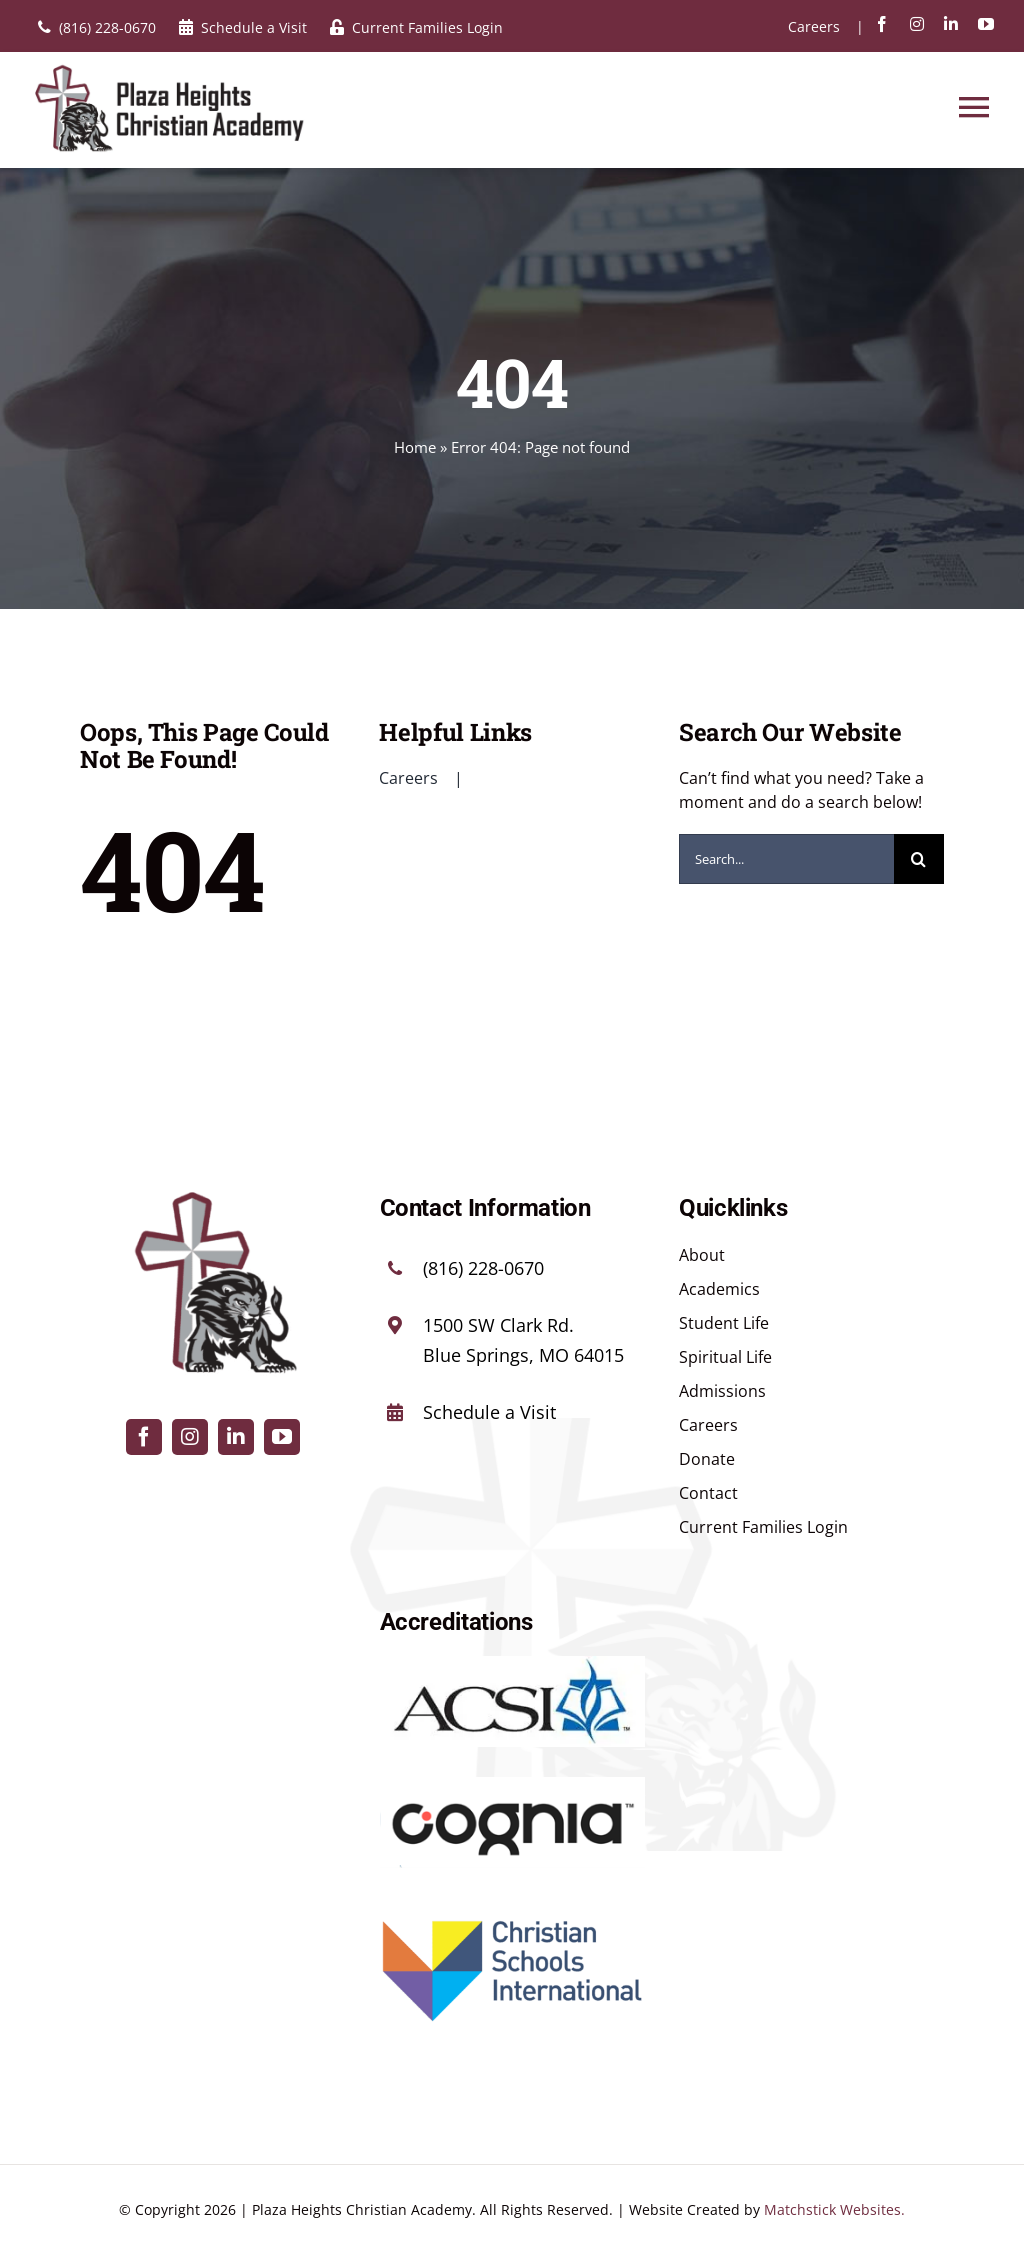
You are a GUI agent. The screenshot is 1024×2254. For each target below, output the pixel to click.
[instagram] (917, 24)
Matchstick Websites (832, 2209)
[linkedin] (951, 24)
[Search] (919, 859)
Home (415, 447)
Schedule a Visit (489, 1412)
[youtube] (986, 24)
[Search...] (786, 859)
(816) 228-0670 (483, 1268)
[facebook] (882, 24)
